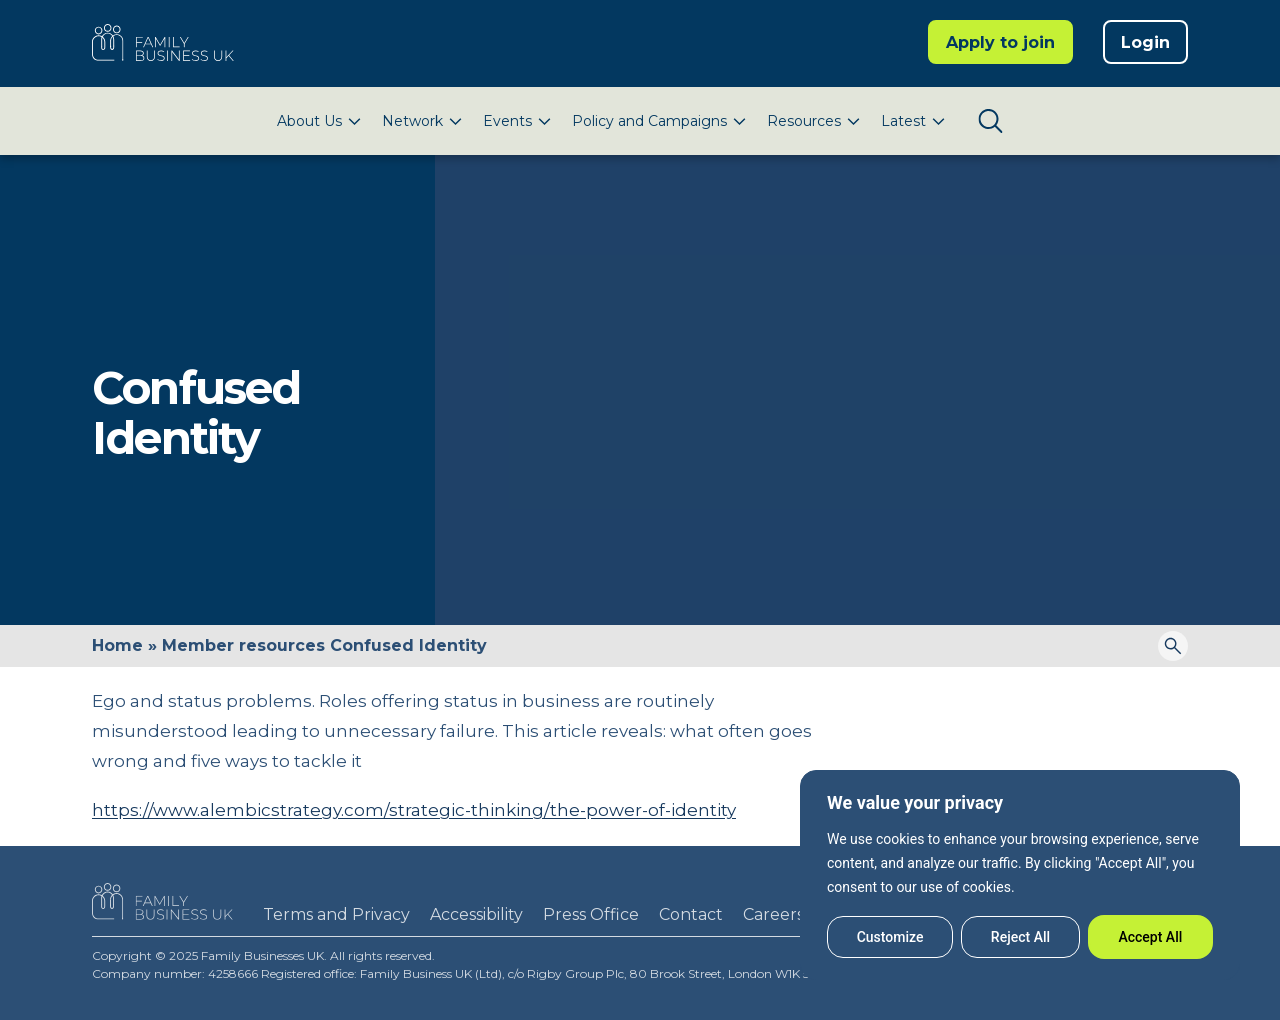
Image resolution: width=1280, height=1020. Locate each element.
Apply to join (1000, 42)
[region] (1020, 875)
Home (117, 645)
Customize (890, 937)
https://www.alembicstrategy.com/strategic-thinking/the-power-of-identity (414, 810)
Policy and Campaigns (649, 121)
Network (412, 121)
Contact (691, 914)
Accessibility (476, 914)
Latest (903, 121)
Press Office (591, 914)
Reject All (1020, 937)
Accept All (1150, 937)
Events (507, 121)
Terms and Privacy (336, 914)
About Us (309, 121)
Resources (804, 121)
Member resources (243, 645)
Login (1145, 42)
